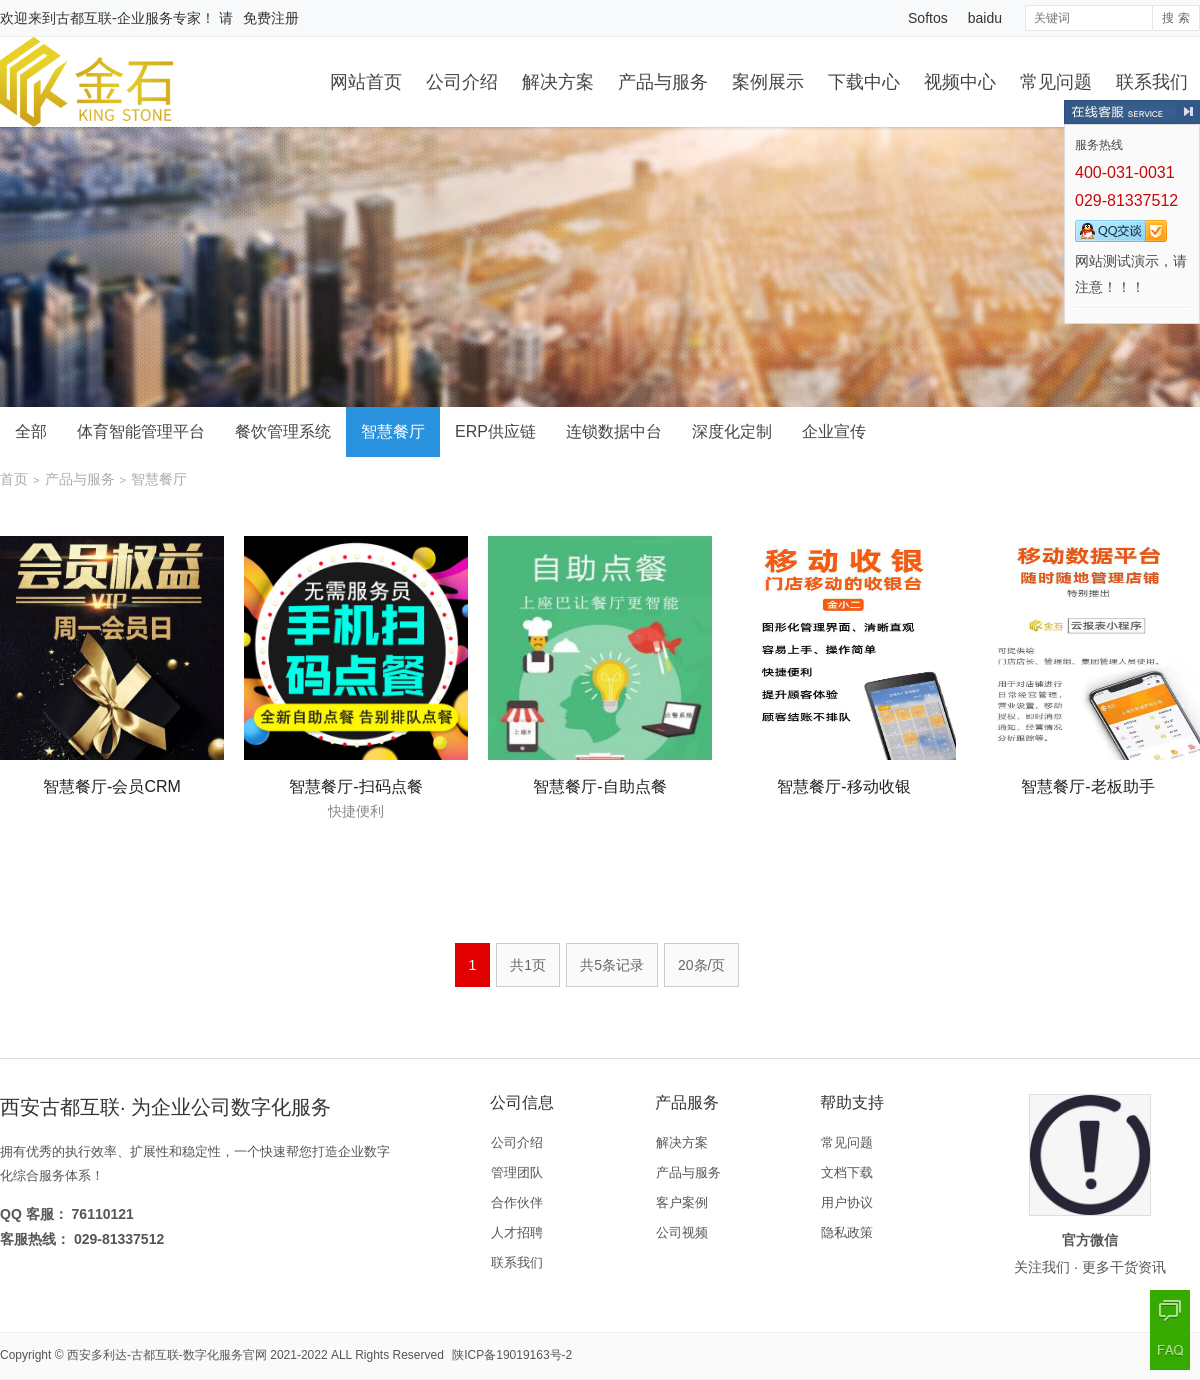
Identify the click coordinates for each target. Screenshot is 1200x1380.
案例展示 (768, 82)
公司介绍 (462, 82)
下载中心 (864, 82)
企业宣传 (834, 431)
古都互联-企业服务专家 (128, 18)
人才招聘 (517, 1232)
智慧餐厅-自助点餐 (599, 786)
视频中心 (960, 82)
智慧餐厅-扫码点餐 (355, 786)
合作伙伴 (517, 1202)
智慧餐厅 (393, 431)
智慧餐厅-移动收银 (843, 786)
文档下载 (847, 1172)
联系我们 (1152, 82)
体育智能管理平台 (141, 431)
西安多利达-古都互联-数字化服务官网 (167, 1355)
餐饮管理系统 (283, 431)
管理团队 (517, 1172)
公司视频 (682, 1232)
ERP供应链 (495, 431)
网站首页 (366, 82)
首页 (14, 479)
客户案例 (682, 1202)
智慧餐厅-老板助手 (1087, 786)
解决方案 (558, 82)
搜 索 (1175, 18)
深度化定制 (732, 431)
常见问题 (1056, 82)
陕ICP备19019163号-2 (512, 1355)
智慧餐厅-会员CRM (112, 786)
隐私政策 (847, 1232)
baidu (985, 18)
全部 (31, 431)
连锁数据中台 (614, 431)
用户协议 (847, 1202)
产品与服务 (663, 82)
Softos (928, 18)
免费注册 (271, 18)
